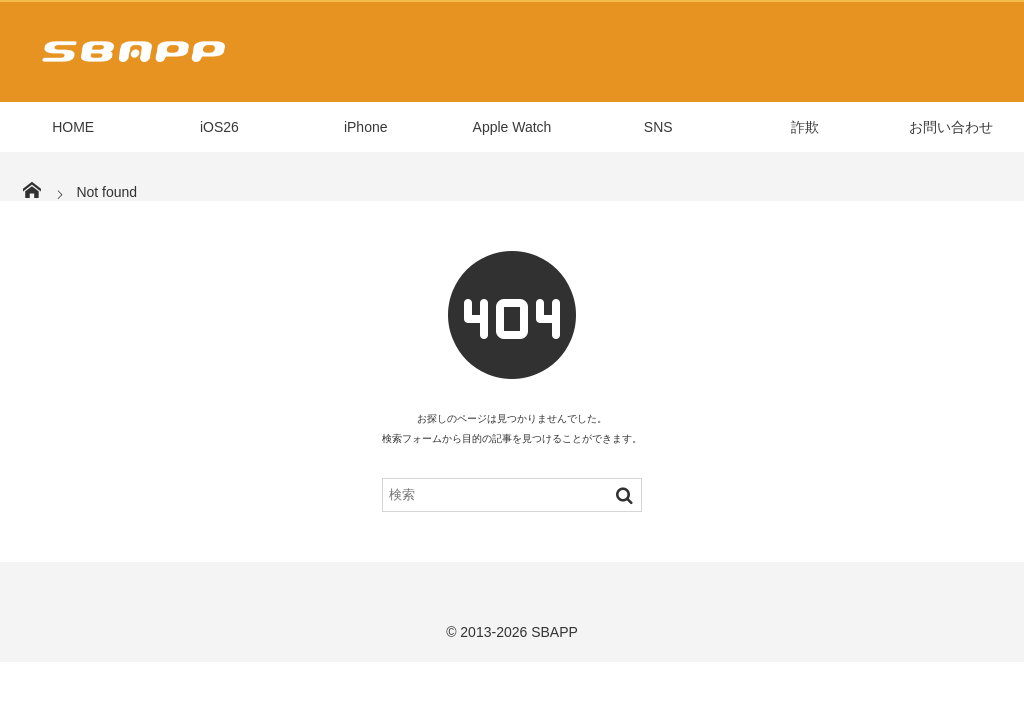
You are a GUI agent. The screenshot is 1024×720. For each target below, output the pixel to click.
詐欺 (805, 127)
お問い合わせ (951, 127)
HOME (73, 127)
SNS (658, 127)
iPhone (366, 127)
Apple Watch (512, 127)
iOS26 (219, 127)
